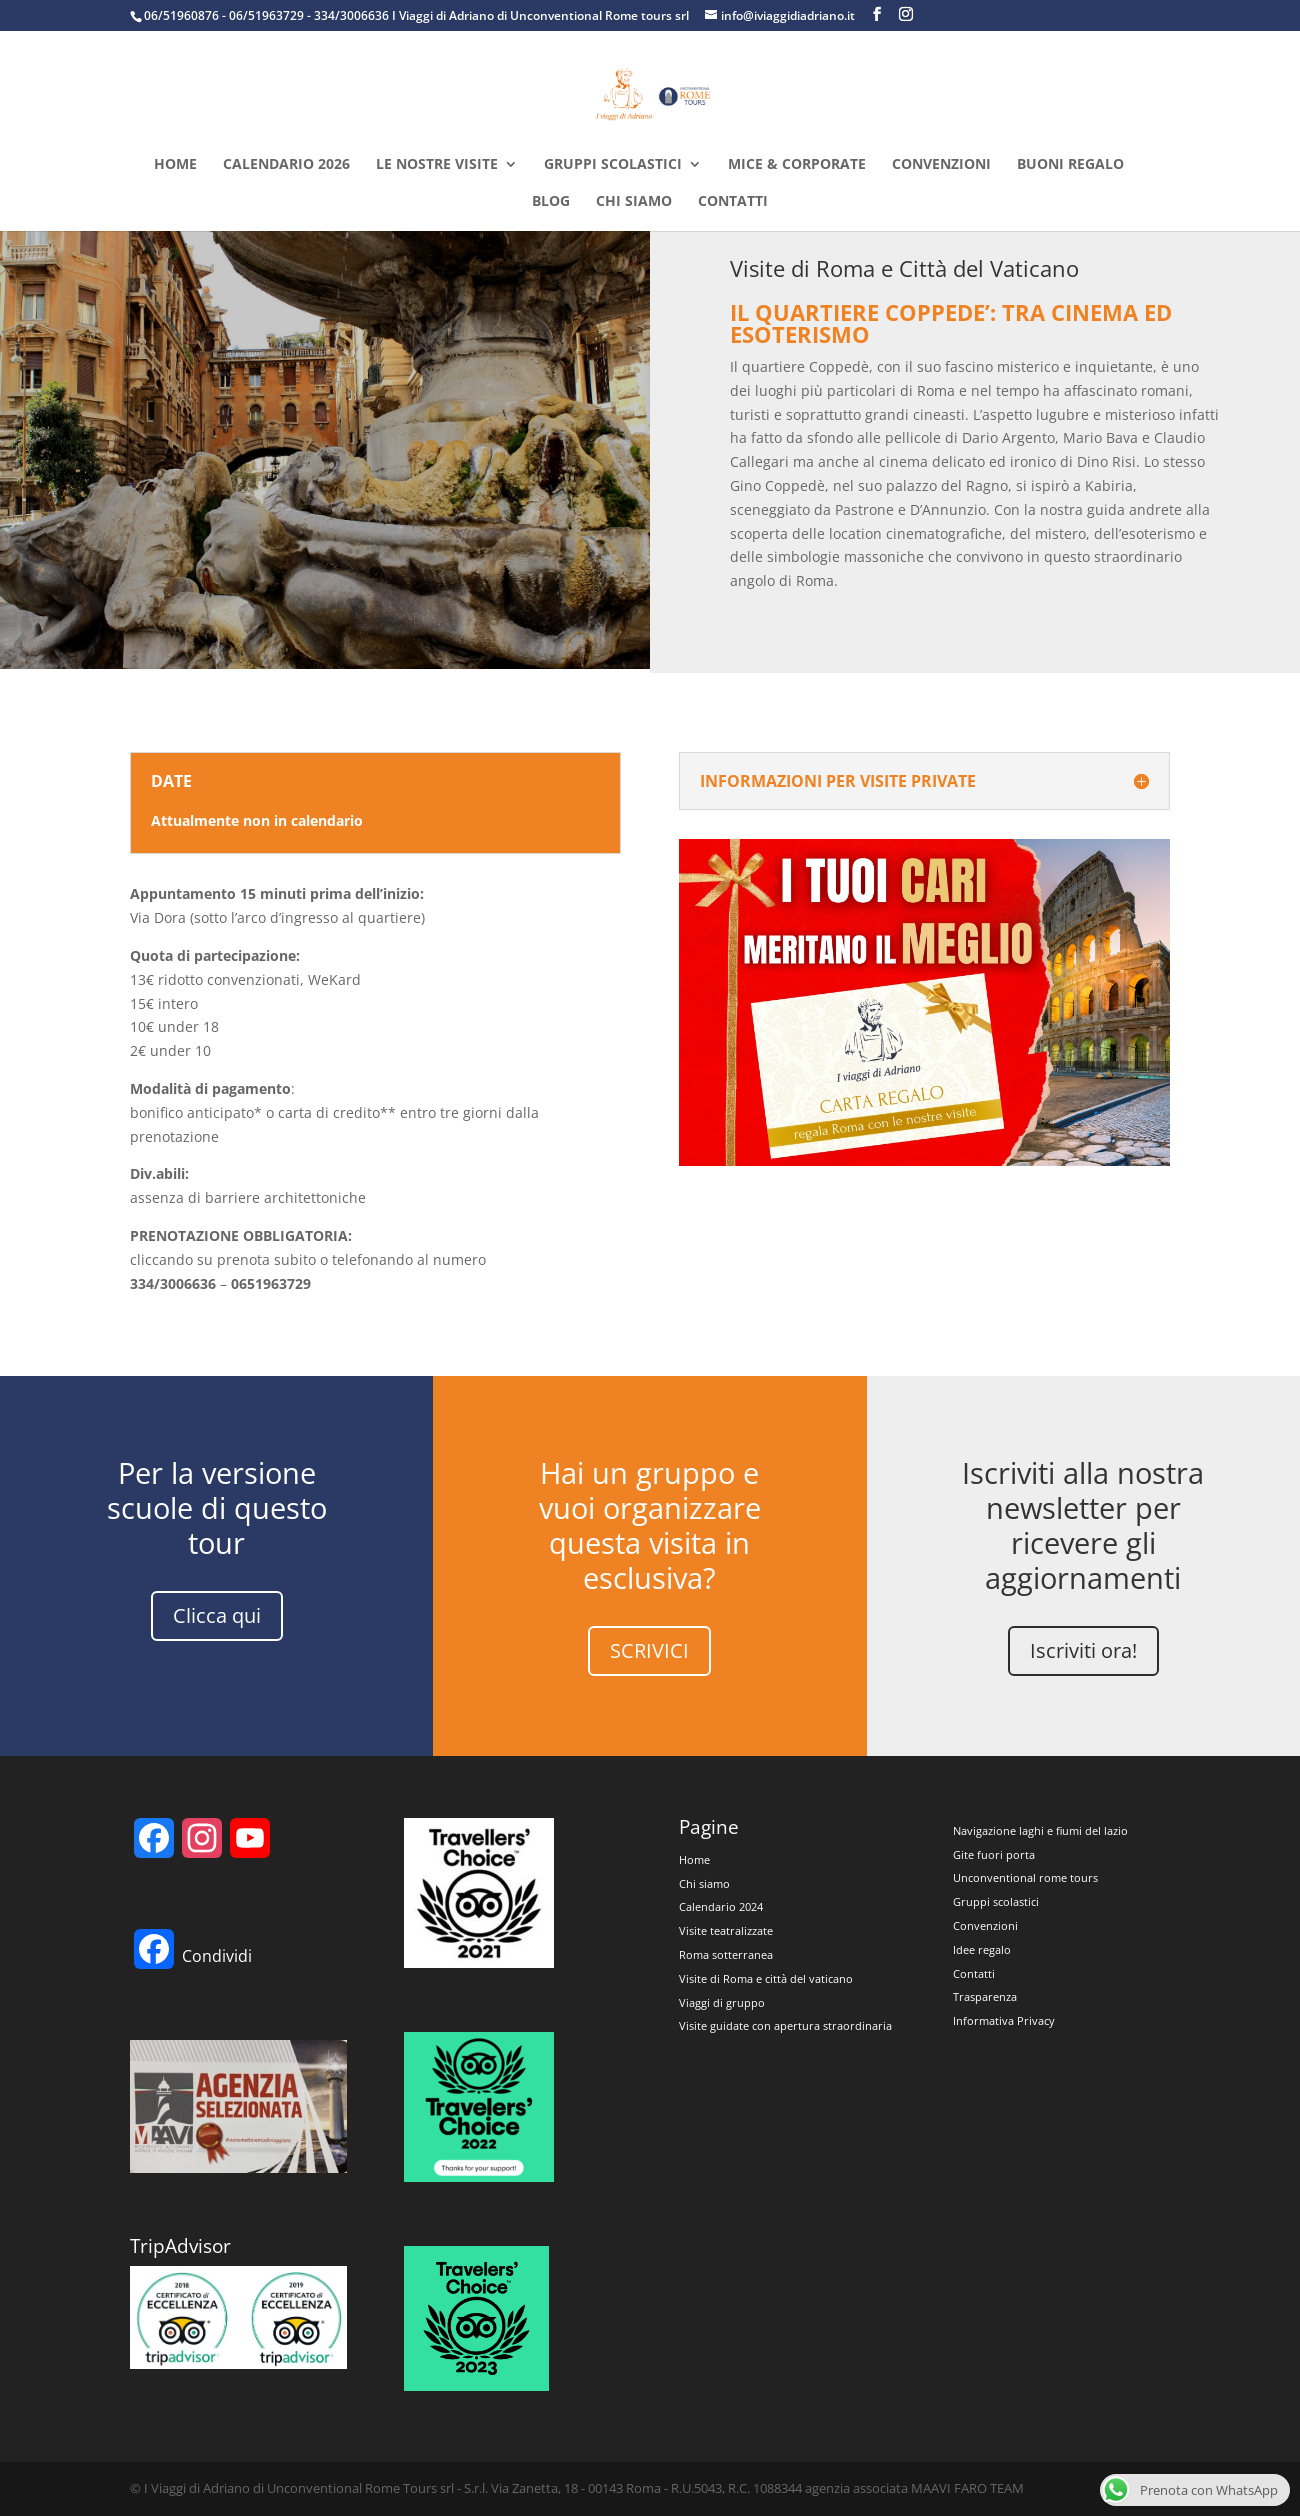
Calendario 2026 (286, 165)
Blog (551, 202)
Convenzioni (941, 165)
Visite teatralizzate (726, 1930)
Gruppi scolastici (996, 1901)
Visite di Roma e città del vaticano (766, 1978)
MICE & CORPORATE (797, 165)
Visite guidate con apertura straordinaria (785, 2025)
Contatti (733, 202)
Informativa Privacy (1004, 2020)
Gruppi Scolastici (613, 165)
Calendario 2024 (721, 1906)
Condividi (217, 1956)
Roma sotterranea (726, 1954)
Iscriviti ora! (1083, 1650)
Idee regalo (982, 1949)
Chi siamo (634, 202)
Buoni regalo (1070, 165)
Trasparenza (985, 1996)
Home (175, 165)
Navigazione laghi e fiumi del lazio (1040, 1830)
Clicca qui (217, 1615)
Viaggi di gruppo (722, 2002)
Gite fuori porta (994, 1854)
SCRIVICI (649, 1650)
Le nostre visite (437, 165)
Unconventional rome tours (1025, 1877)
